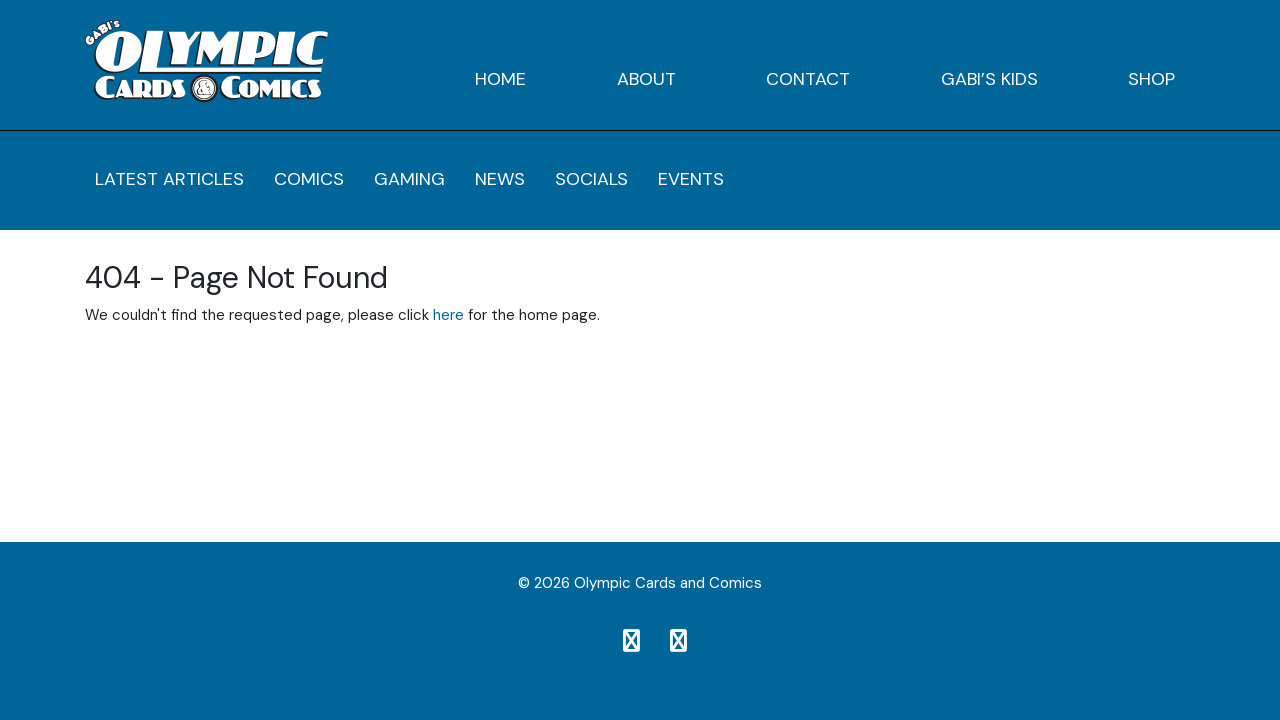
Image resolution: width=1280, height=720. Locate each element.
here (448, 315)
